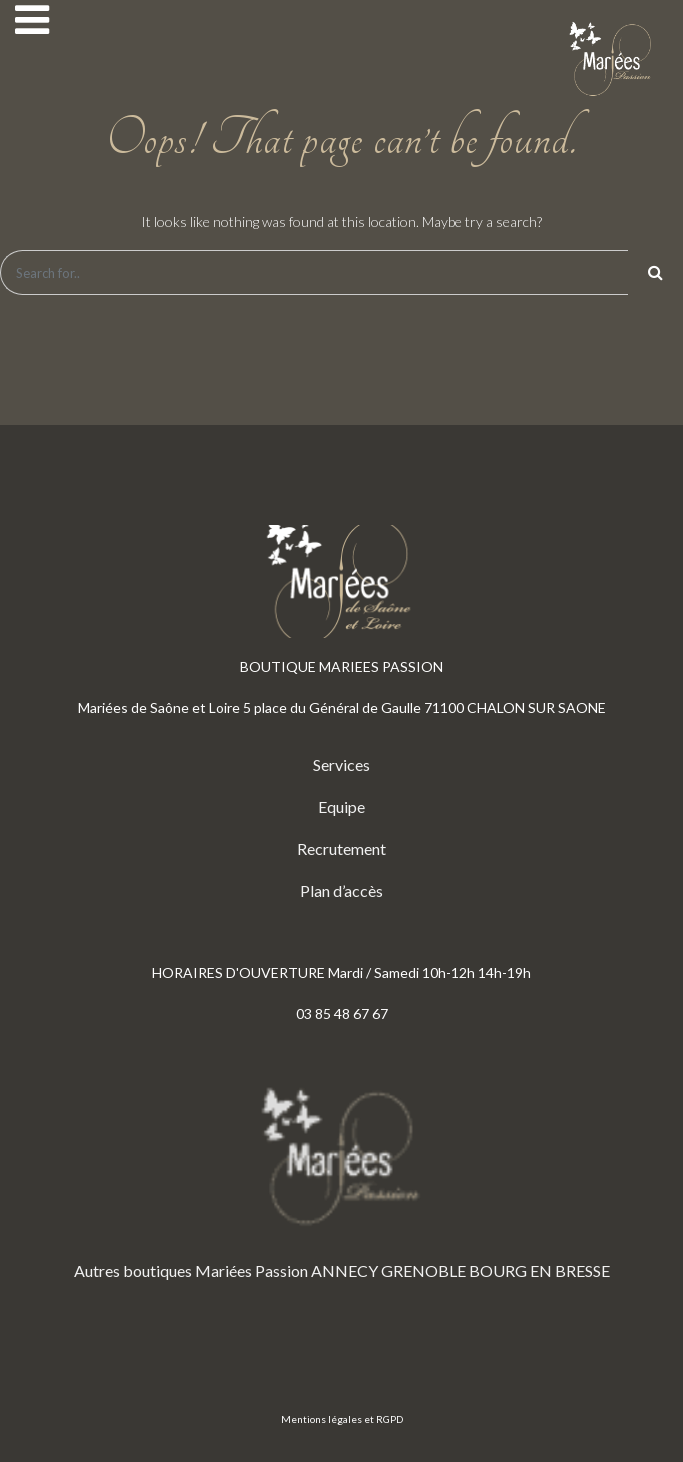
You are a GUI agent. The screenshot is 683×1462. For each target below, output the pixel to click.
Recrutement (341, 848)
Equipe (341, 806)
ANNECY (344, 1270)
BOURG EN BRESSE (539, 1270)
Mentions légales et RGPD (342, 1419)
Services (341, 764)
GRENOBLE (423, 1270)
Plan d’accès (341, 890)
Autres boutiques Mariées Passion (191, 1270)
